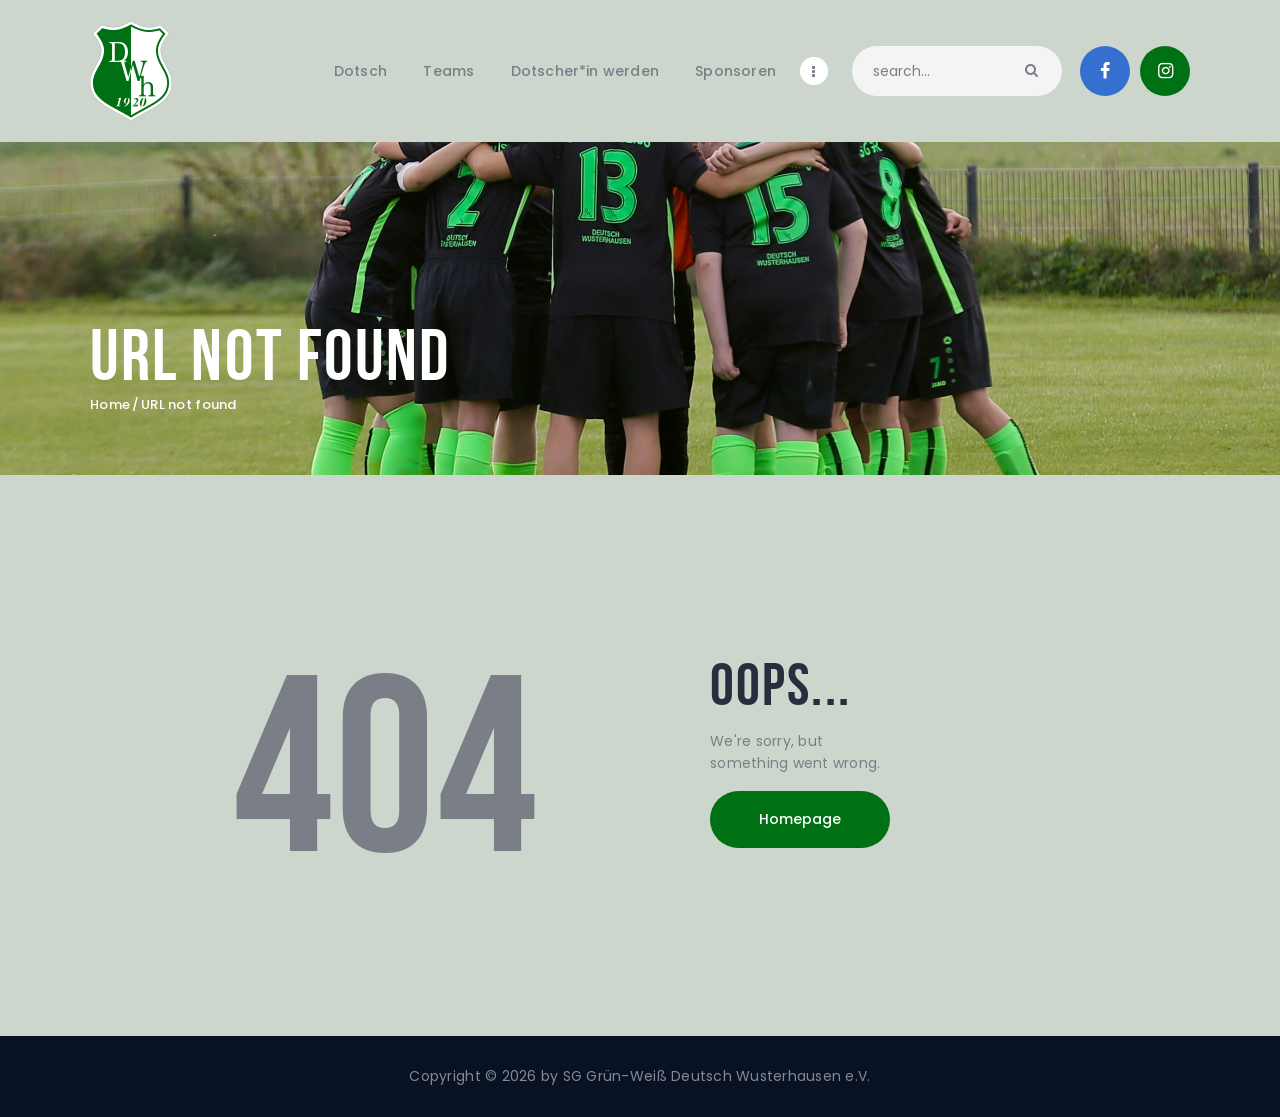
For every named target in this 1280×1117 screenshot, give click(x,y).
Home (110, 405)
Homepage (800, 819)
